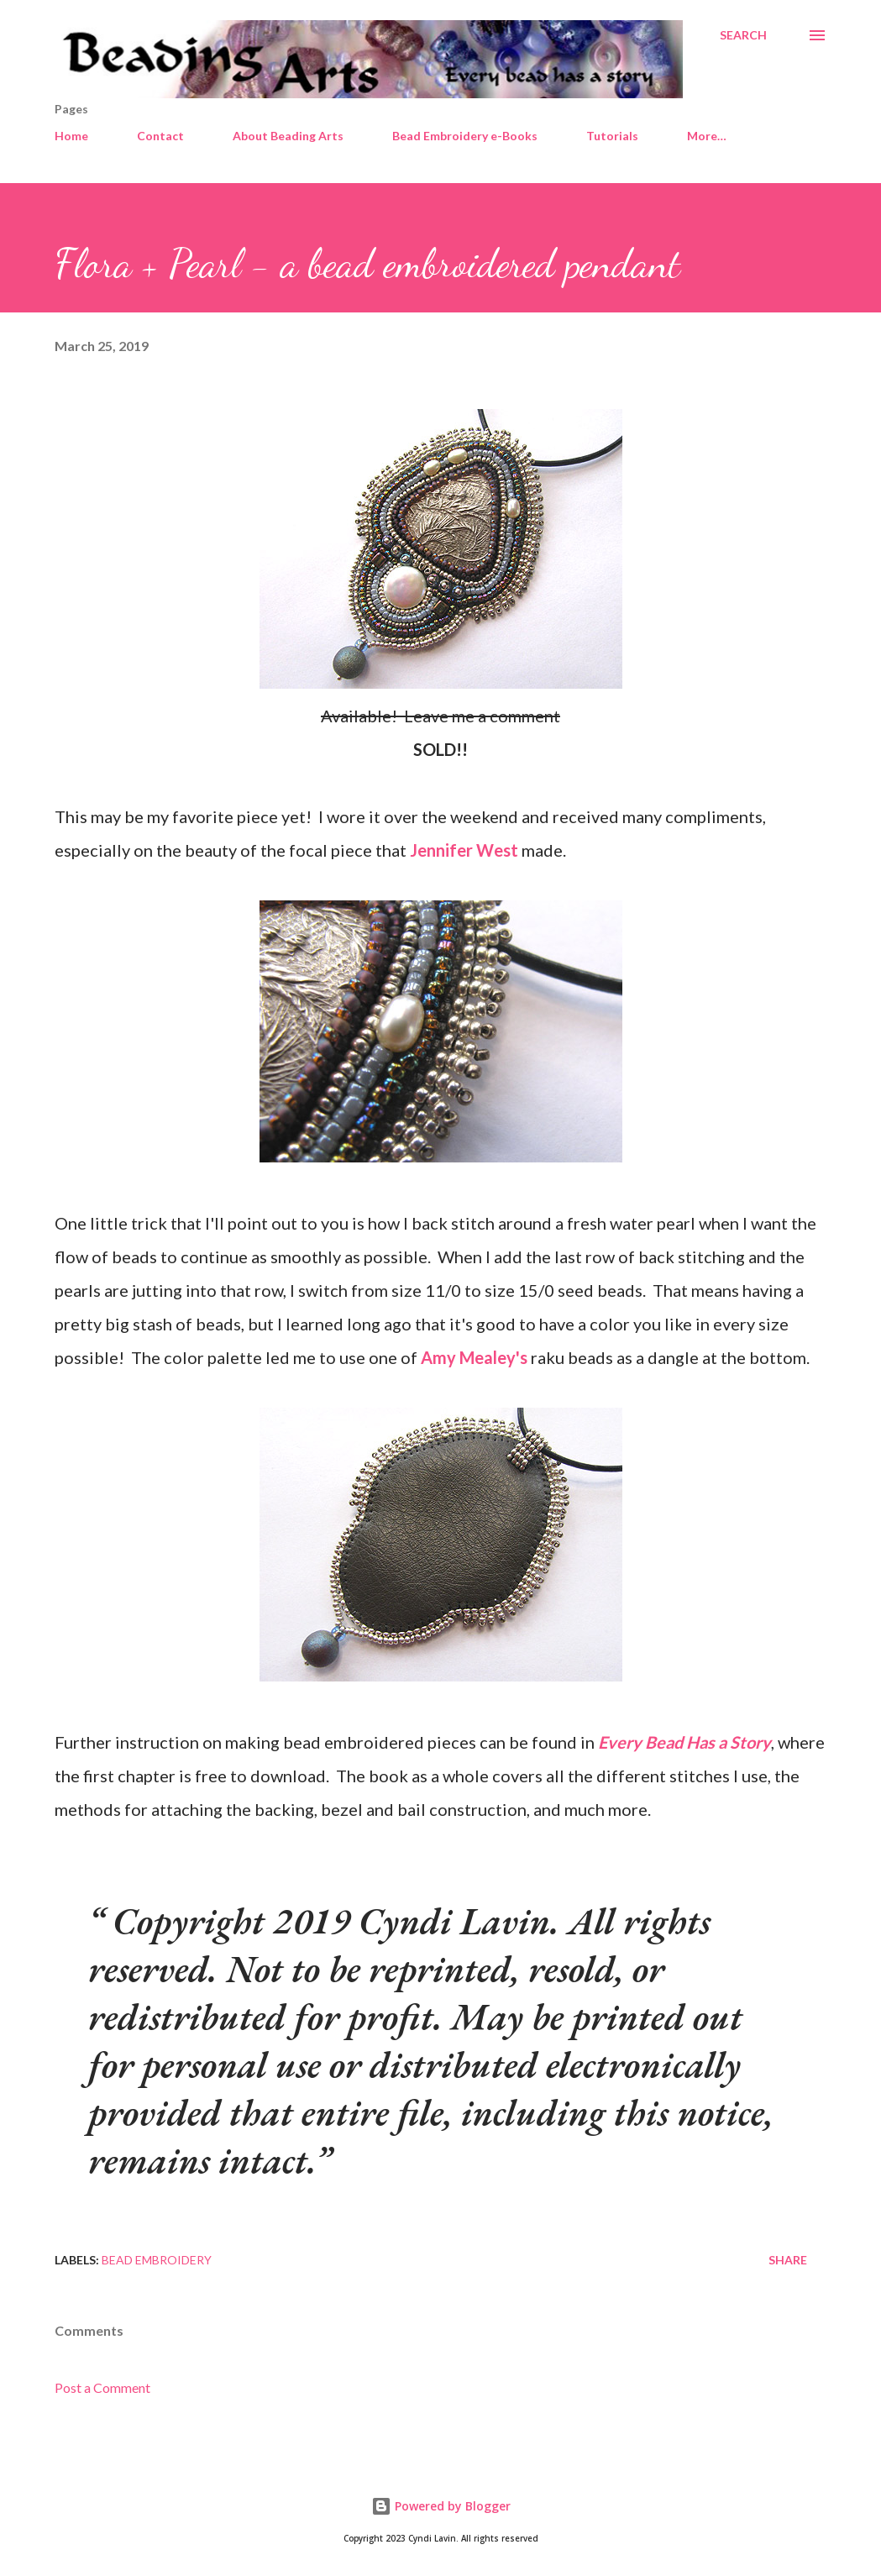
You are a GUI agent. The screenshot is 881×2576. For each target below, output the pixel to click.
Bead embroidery (157, 2260)
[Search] (743, 35)
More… (706, 136)
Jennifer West (464, 850)
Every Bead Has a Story (684, 1742)
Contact (160, 136)
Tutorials (612, 136)
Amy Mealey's (474, 1357)
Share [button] (787, 2260)
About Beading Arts (288, 136)
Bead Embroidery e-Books (465, 136)
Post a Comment (102, 2387)
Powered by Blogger (441, 2506)
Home (71, 136)
